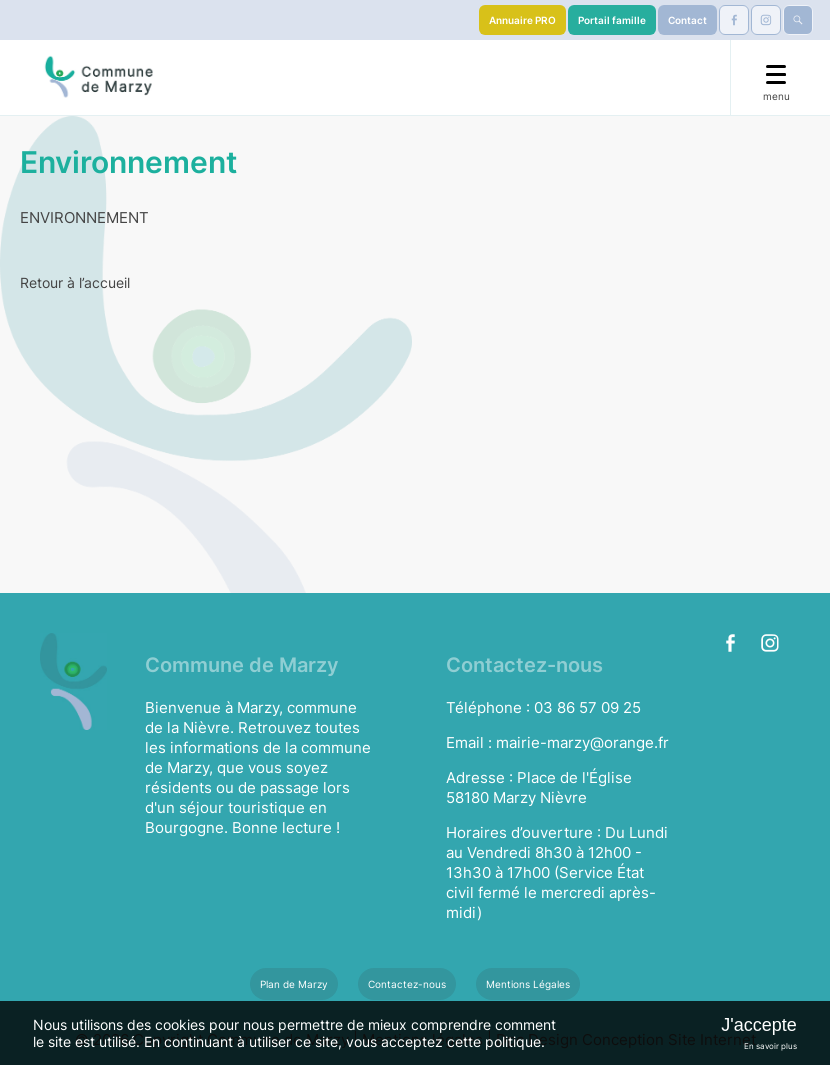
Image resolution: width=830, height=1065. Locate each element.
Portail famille (612, 20)
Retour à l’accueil (75, 282)
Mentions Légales (528, 984)
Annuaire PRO (522, 20)
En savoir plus (770, 1046)
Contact (687, 20)
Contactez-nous (407, 984)
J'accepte (758, 1025)
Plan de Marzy (294, 984)
